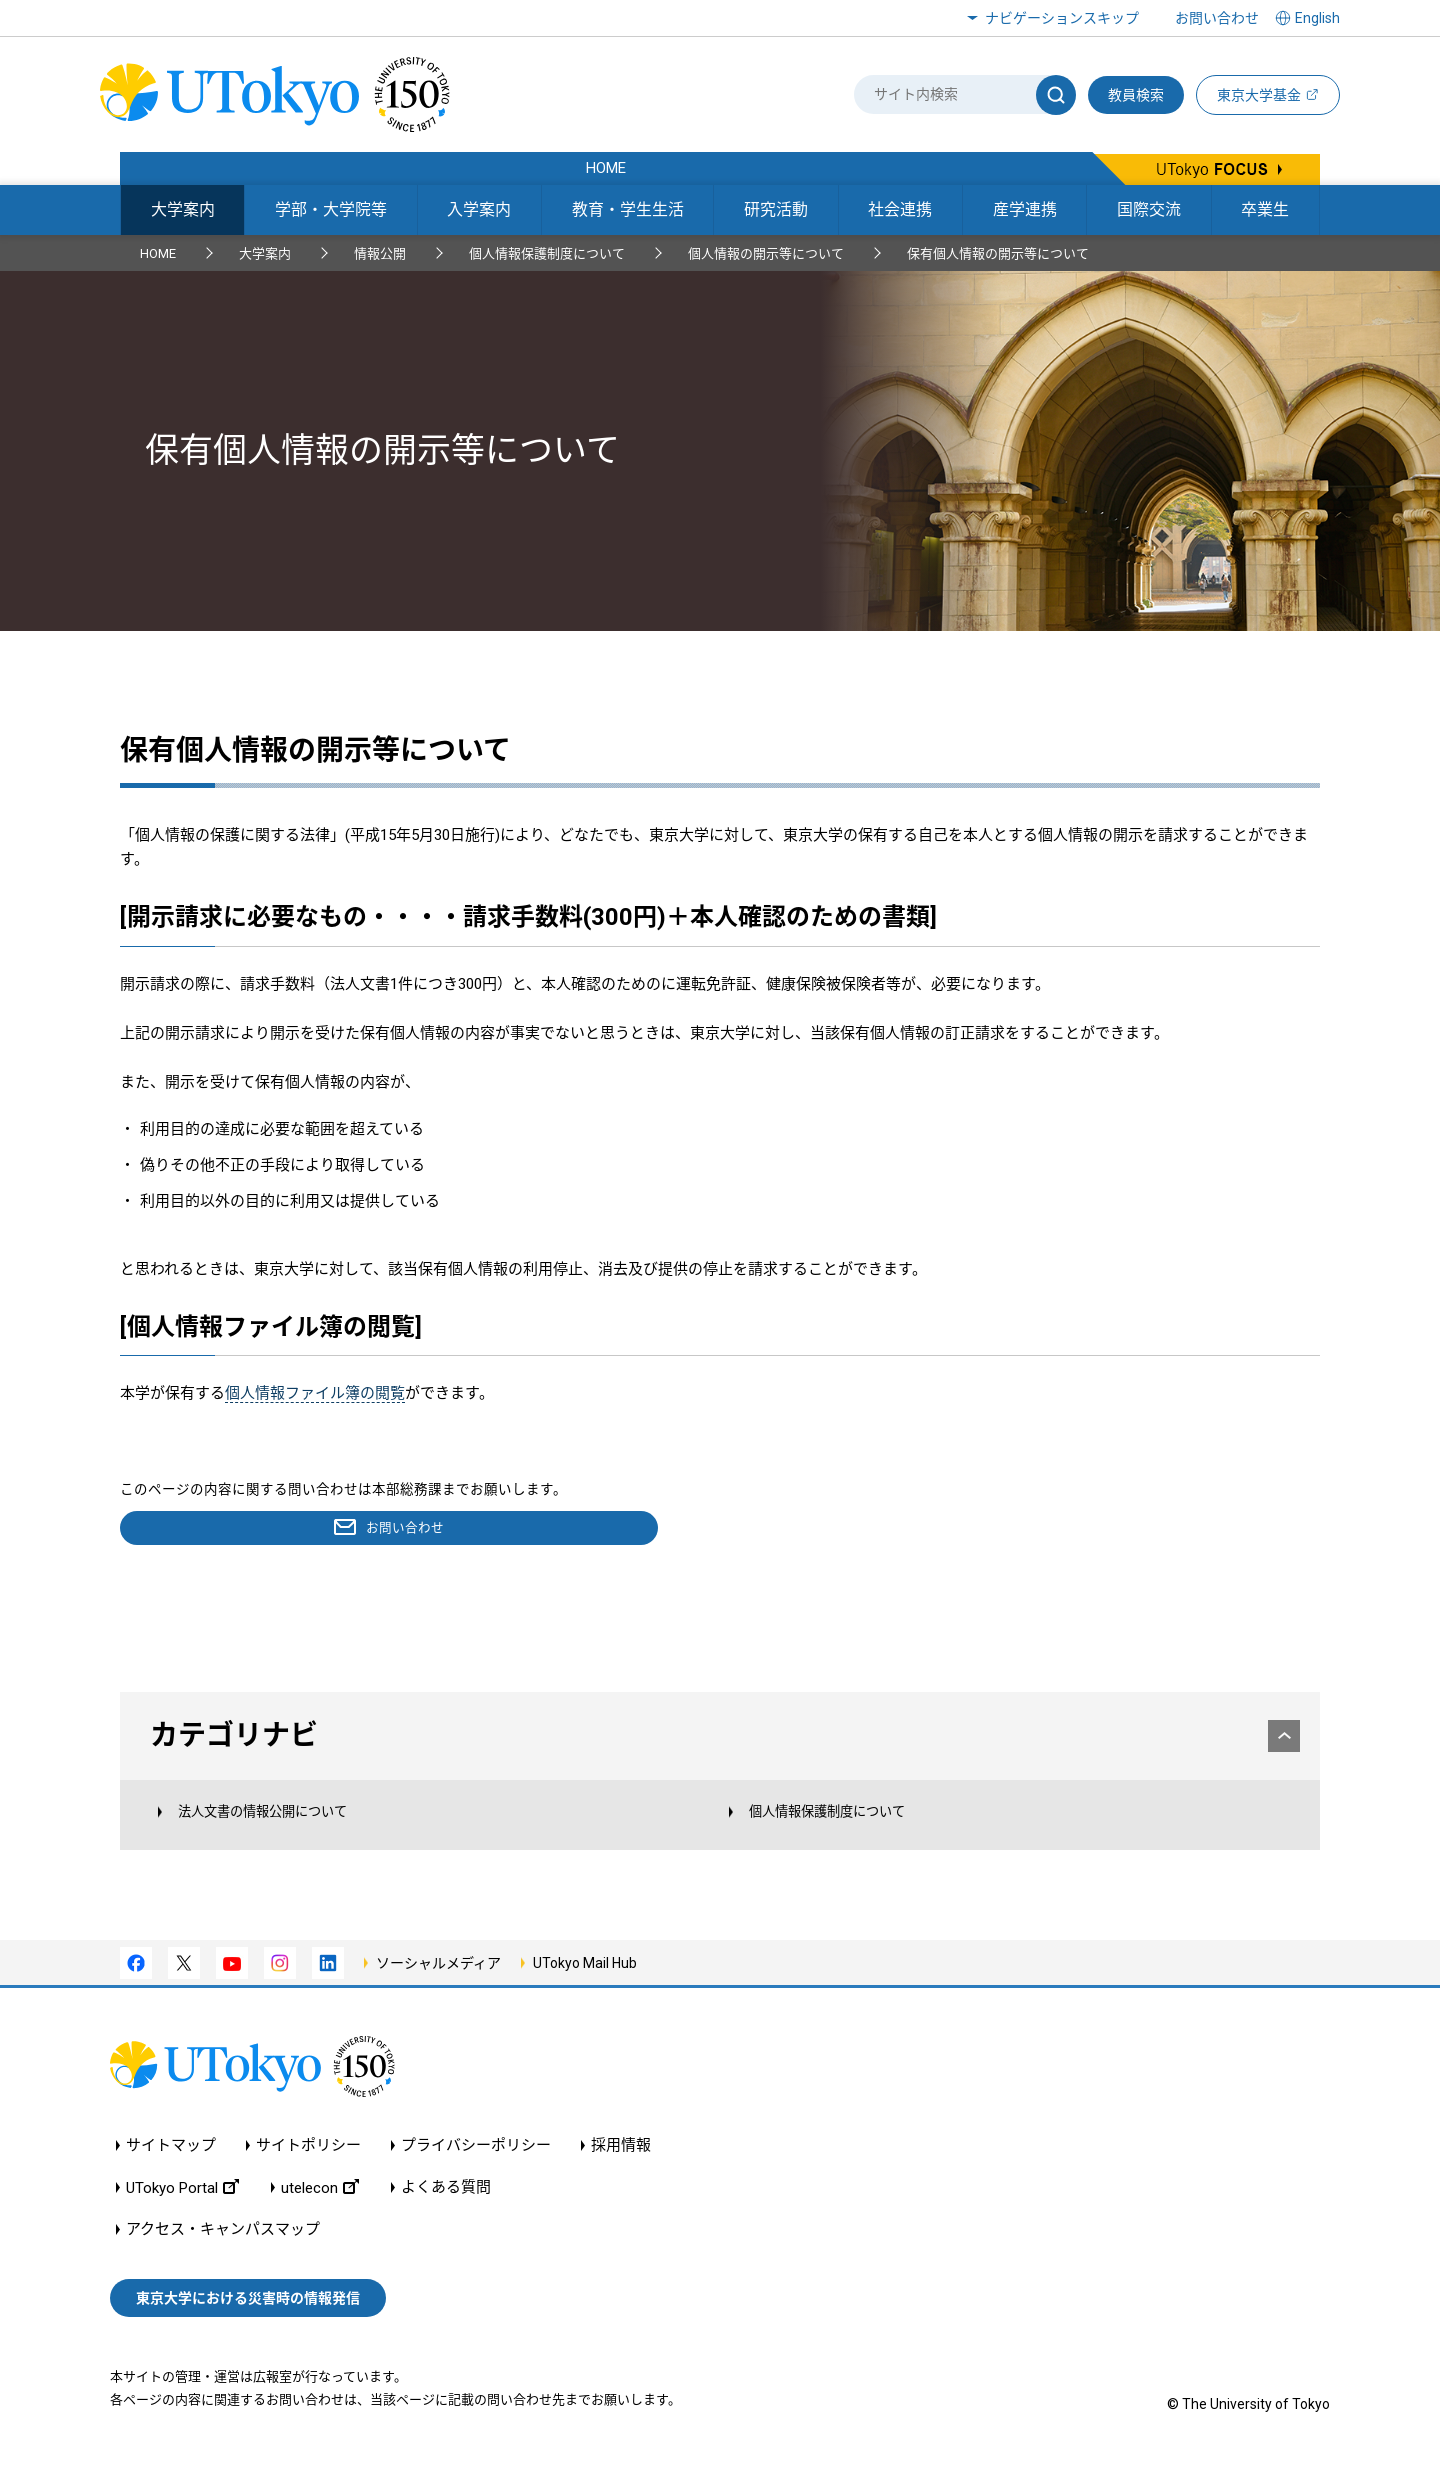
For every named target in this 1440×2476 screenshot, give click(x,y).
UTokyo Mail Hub (585, 1979)
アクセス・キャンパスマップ (223, 2246)
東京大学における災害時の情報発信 (248, 2314)
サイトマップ (171, 2162)
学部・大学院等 (331, 209)
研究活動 (776, 209)
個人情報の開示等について (766, 253)
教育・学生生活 (628, 209)
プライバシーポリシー (476, 2162)
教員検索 (1136, 95)
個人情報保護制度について (547, 253)
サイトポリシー (308, 2162)
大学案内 (183, 209)
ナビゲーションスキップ (1062, 18)
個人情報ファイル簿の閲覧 (315, 1393)
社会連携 (900, 209)
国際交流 (1149, 209)
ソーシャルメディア (438, 1979)
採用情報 (621, 2162)
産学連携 (1025, 209)
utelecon (320, 2204)
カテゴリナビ (721, 1737)
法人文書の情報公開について (284, 1824)
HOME (158, 253)
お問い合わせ (1217, 18)
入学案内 (479, 209)
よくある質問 (446, 2204)
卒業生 (1265, 209)
